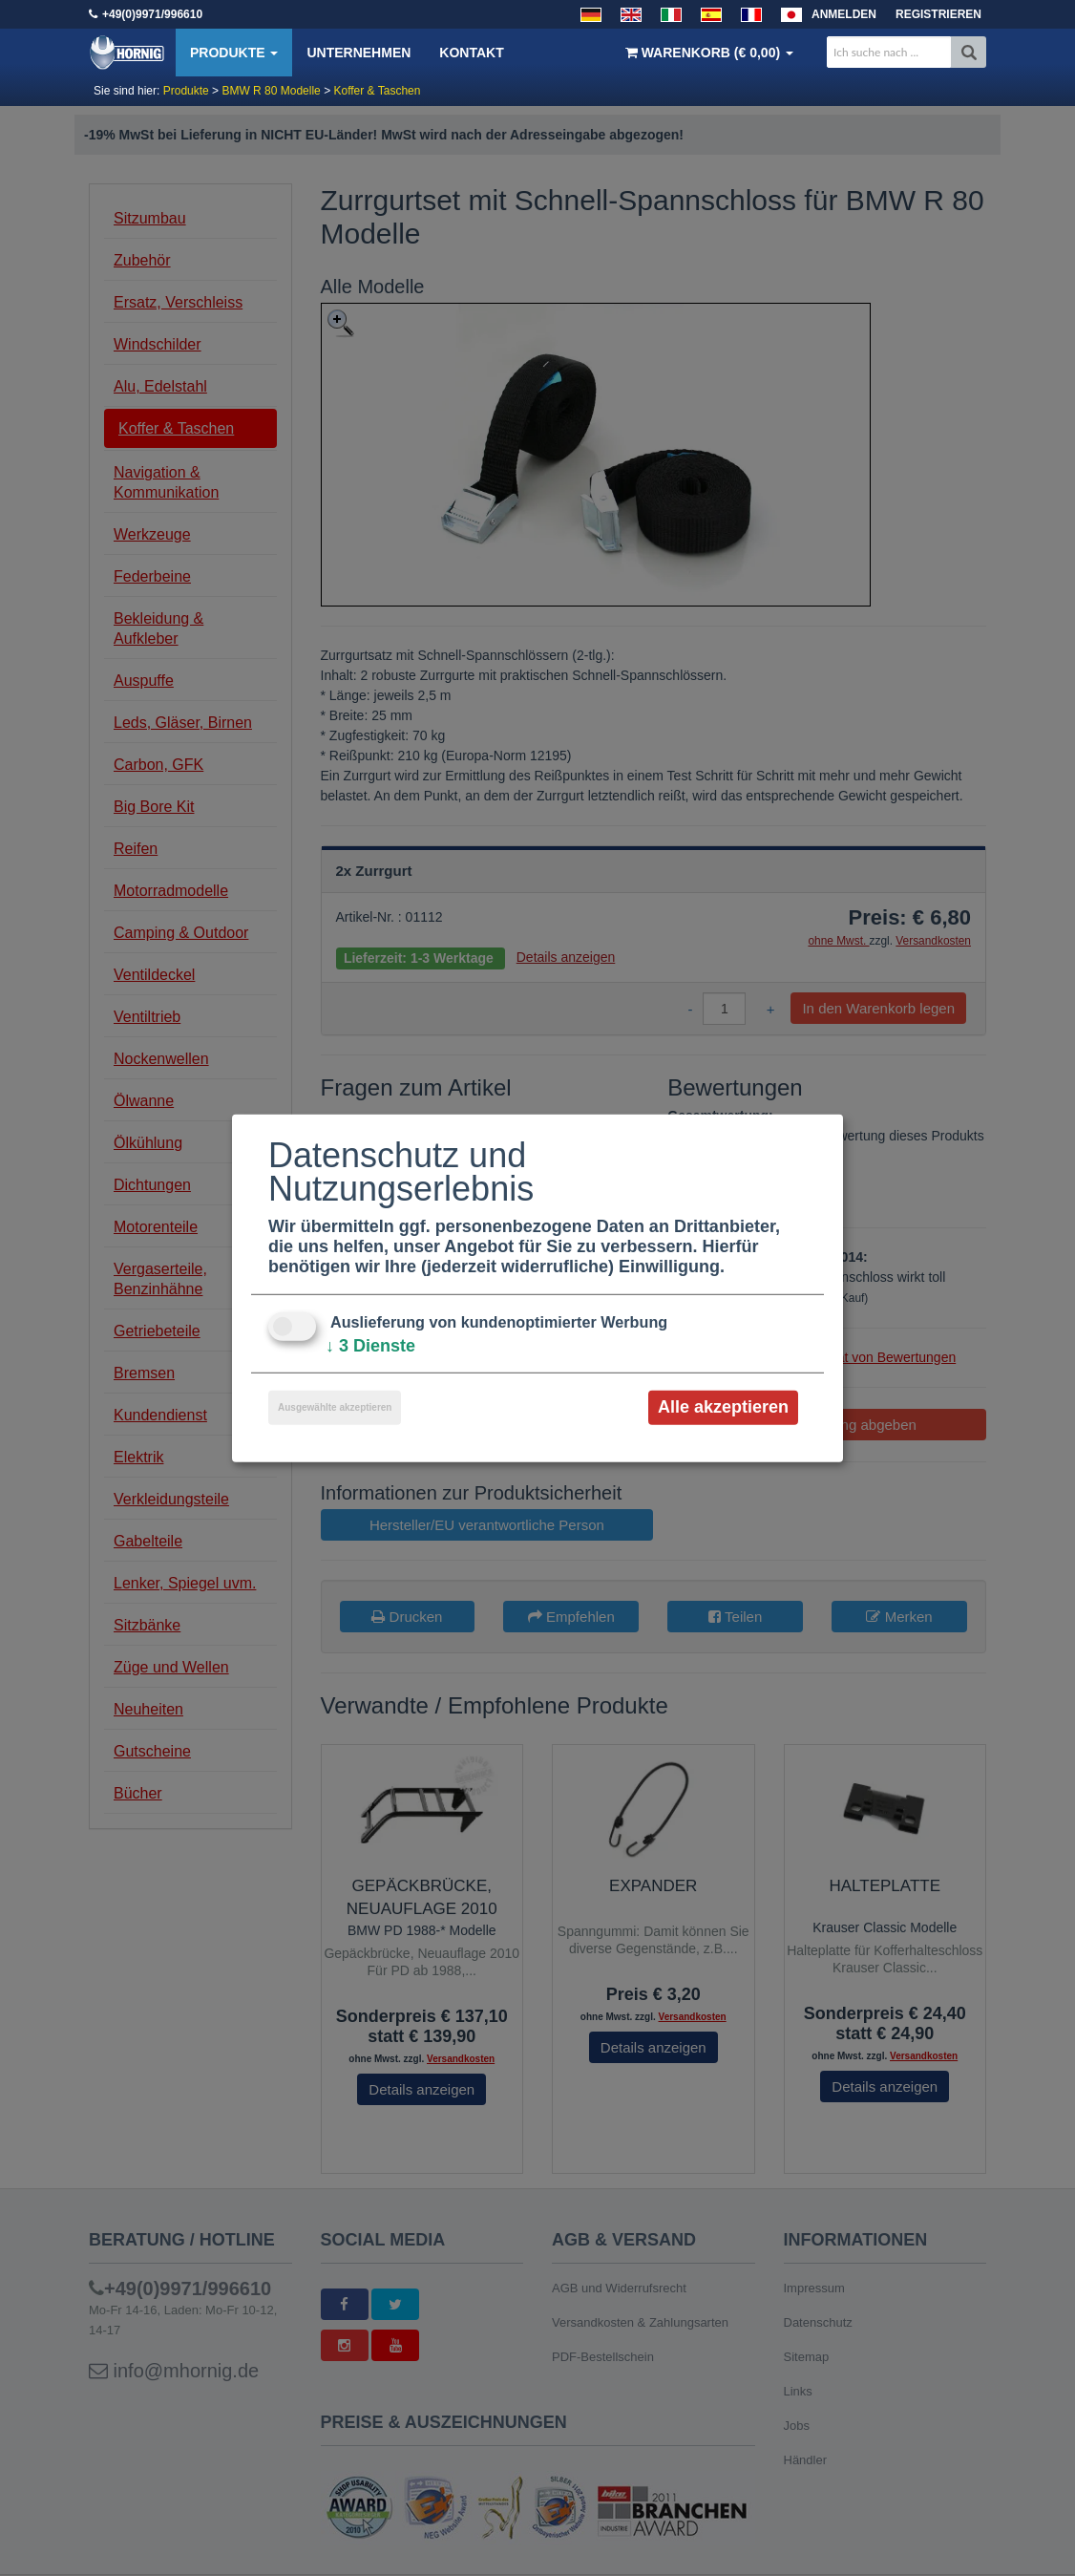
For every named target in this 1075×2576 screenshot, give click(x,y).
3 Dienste (370, 1345)
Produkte (234, 52)
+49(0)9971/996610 (152, 14)
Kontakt (471, 52)
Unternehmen (358, 52)
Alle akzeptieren (723, 1406)
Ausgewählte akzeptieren (334, 1407)
